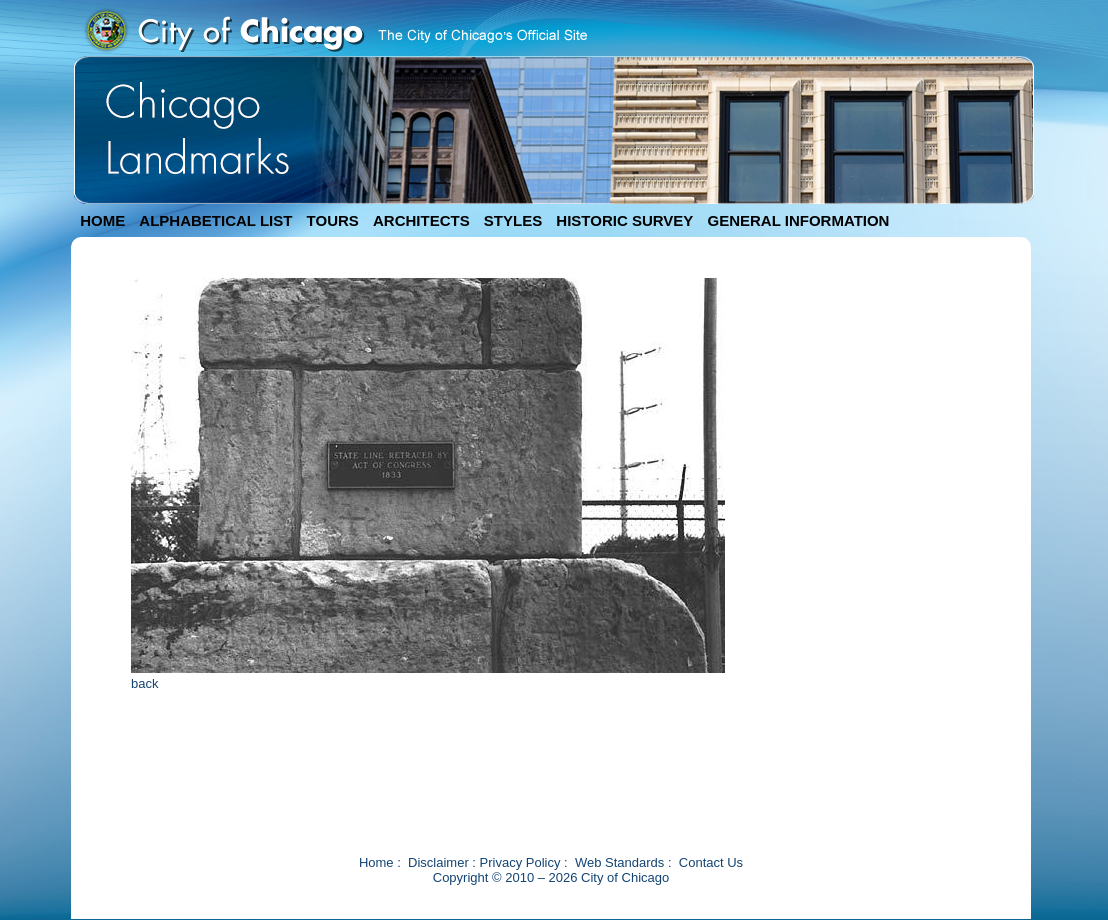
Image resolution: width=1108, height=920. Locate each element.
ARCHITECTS (421, 220)
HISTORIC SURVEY (624, 220)
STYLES (513, 220)
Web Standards (619, 862)
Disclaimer (438, 862)
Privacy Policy (520, 862)
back (144, 683)
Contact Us (711, 862)
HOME (102, 220)
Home (376, 862)
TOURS (333, 220)
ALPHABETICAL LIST (215, 220)
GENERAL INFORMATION (799, 220)
